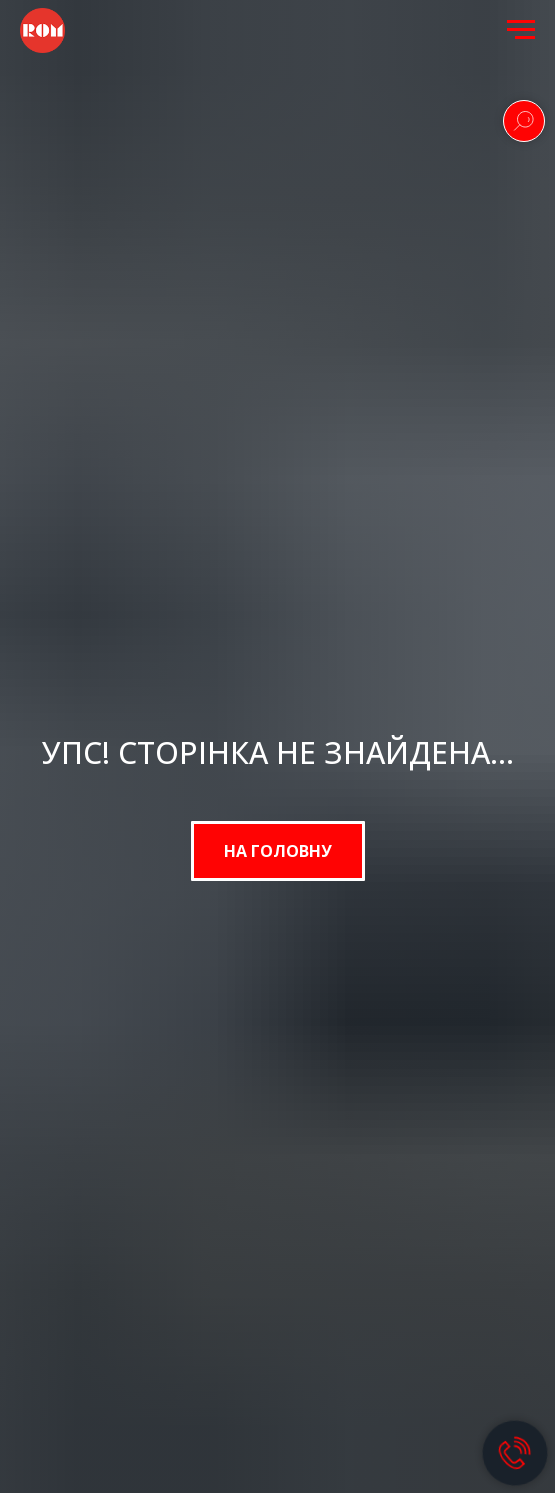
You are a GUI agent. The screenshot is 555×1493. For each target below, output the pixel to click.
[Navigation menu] (521, 30)
